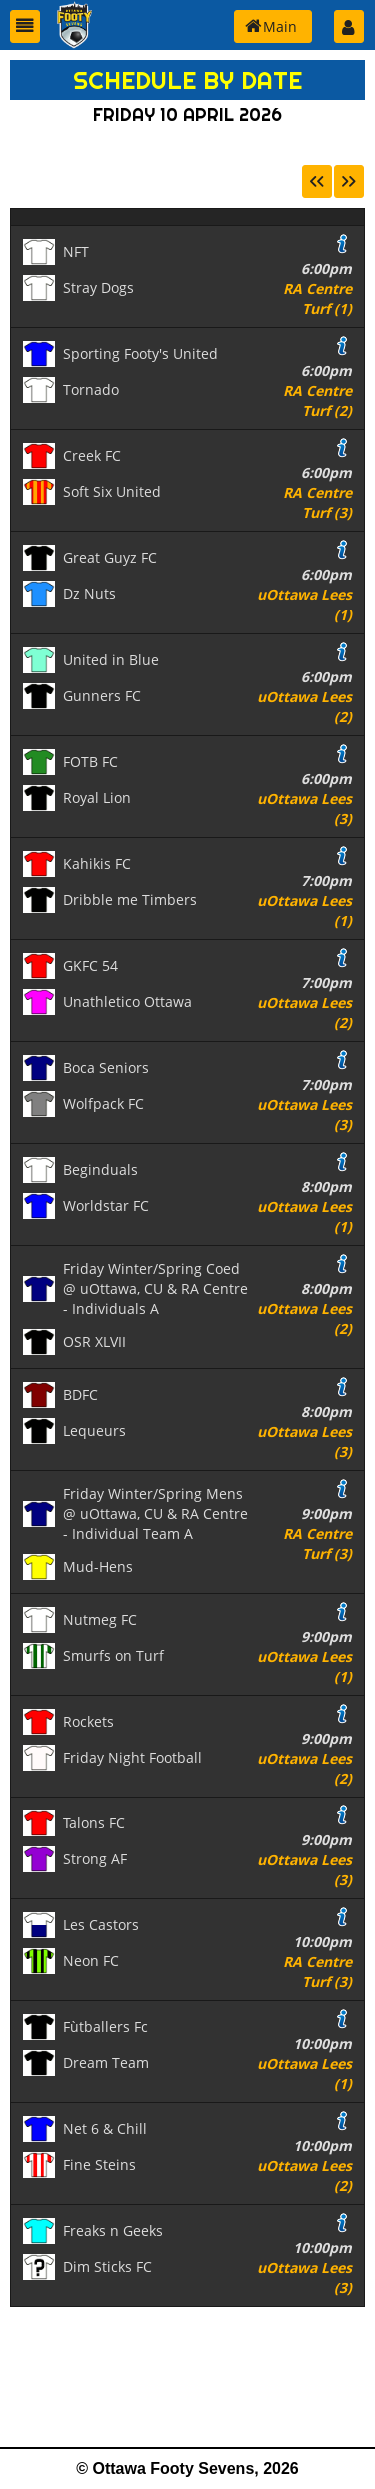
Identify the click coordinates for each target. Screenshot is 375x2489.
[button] (25, 26)
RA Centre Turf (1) (317, 298)
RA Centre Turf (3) (317, 502)
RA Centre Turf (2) (317, 400)
